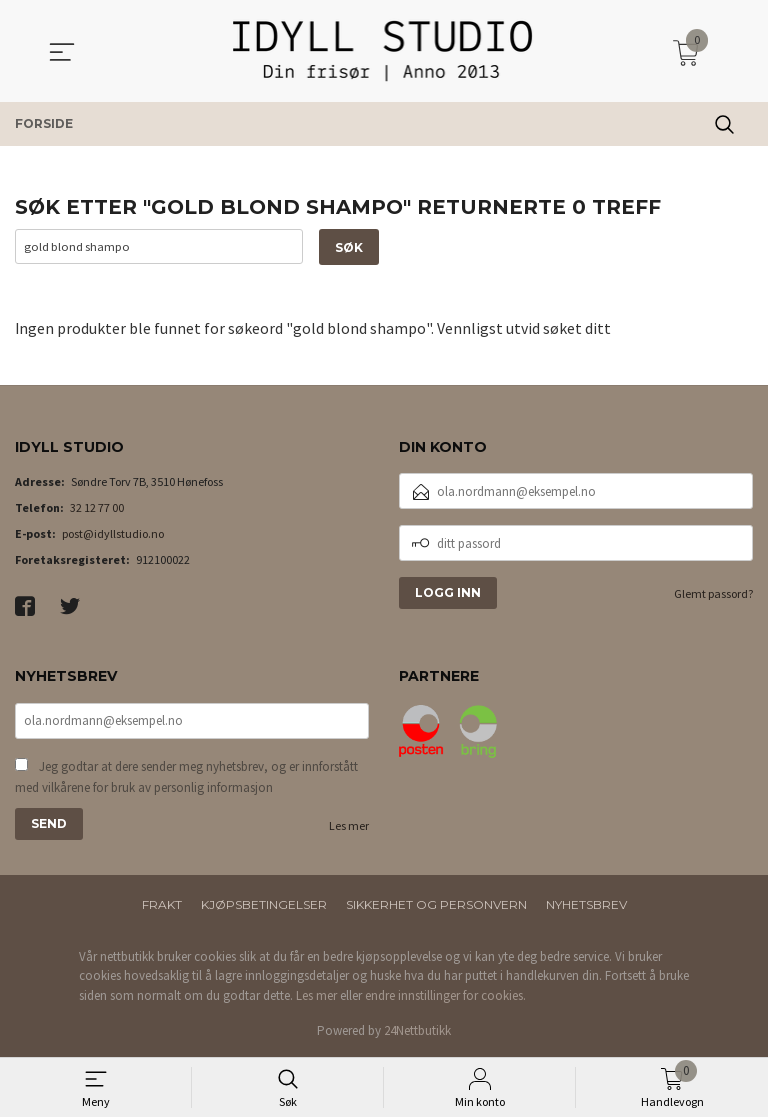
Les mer (349, 825)
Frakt (162, 904)
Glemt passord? (713, 594)
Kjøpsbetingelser (264, 904)
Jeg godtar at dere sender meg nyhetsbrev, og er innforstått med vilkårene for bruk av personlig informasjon (186, 777)
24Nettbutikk (417, 1031)
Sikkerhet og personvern (436, 904)
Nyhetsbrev (586, 904)
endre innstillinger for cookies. (445, 995)
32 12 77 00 (97, 508)
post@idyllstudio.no (113, 534)
